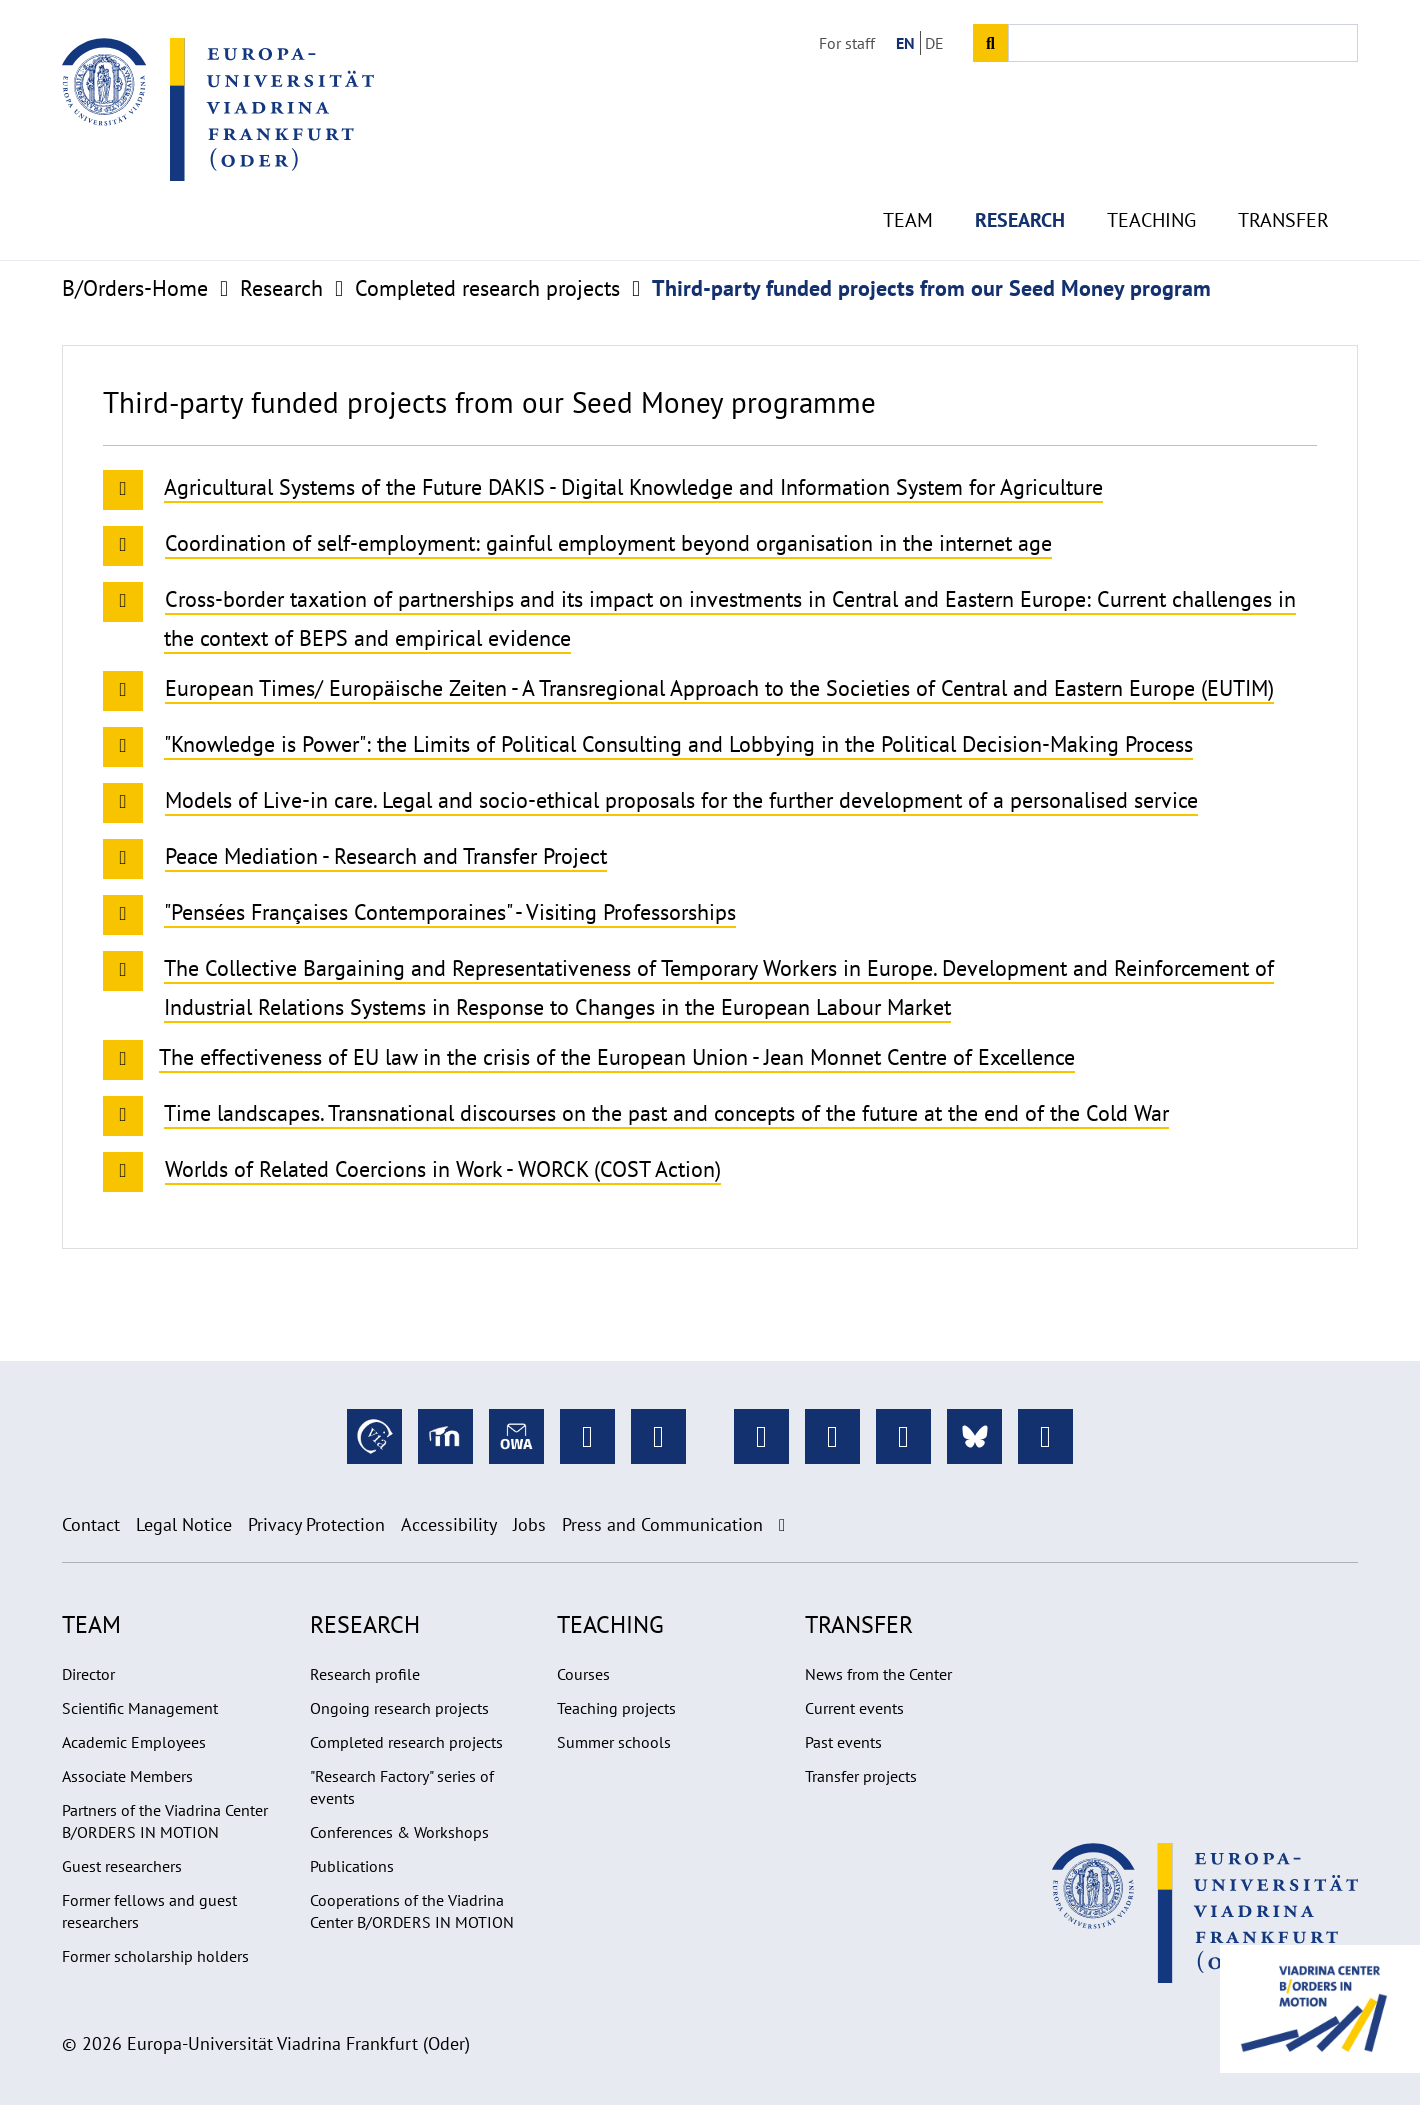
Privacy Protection (316, 1524)
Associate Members (127, 1776)
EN (905, 43)
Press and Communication (662, 1524)
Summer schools (614, 1742)
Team (908, 180)
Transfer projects (861, 1776)
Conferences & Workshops (399, 1832)
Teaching (1151, 180)
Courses (583, 1674)
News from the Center (878, 1674)
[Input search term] (1183, 43)
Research (1020, 180)
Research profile (365, 1674)
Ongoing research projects (399, 1708)
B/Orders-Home (135, 288)
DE (934, 43)
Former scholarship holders (155, 1956)
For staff (847, 43)
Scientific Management (140, 1708)
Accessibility (449, 1524)
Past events (843, 1742)
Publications (352, 1866)
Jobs (529, 1524)
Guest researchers (122, 1866)
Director (88, 1674)
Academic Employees (134, 1742)
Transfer (1283, 180)
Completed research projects (487, 288)
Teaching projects (616, 1708)
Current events (854, 1708)
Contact (91, 1524)
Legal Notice (184, 1524)
